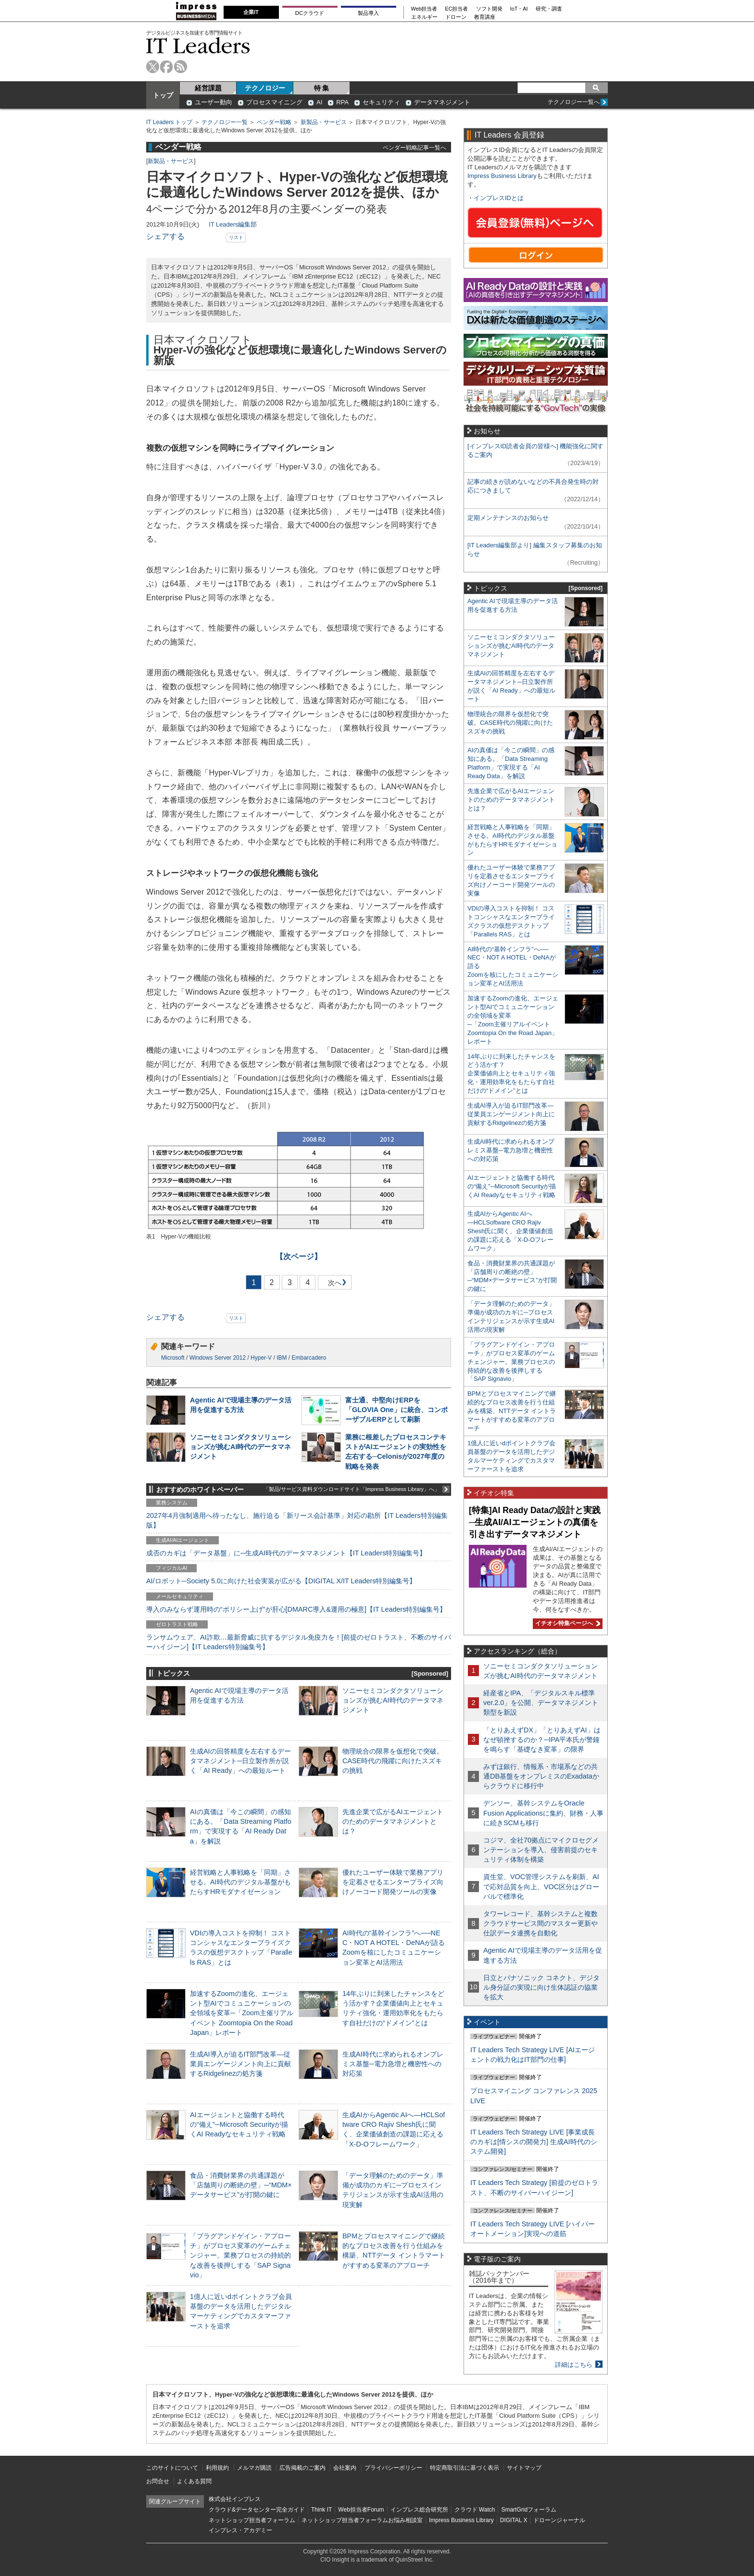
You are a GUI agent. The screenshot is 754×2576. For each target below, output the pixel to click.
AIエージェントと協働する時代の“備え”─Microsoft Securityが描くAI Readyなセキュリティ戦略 (239, 2124)
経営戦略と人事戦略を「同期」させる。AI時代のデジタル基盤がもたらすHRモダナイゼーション (240, 1882)
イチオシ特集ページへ (566, 1623)
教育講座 (484, 17)
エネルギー (424, 17)
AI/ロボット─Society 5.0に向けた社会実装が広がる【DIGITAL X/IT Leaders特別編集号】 (281, 1581)
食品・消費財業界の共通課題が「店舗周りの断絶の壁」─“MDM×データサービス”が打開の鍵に (241, 2185)
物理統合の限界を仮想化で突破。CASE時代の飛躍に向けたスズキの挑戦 (392, 1760)
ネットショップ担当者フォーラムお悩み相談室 (362, 2520)
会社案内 (344, 2467)
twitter (152, 66)
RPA (342, 102)
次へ (333, 1284)
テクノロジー (265, 88)
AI (319, 102)
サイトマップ (524, 2467)
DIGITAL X (514, 2520)
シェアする (165, 236)
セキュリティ (381, 102)
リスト (236, 237)
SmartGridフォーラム (528, 2509)
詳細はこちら (573, 2364)
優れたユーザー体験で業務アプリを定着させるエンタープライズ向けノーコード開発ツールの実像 (392, 1882)
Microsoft (173, 1357)
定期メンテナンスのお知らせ (508, 517)
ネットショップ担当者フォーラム (252, 2520)
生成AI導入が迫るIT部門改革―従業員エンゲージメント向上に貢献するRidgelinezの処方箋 (240, 2063)
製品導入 (368, 13)
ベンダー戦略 (274, 122)
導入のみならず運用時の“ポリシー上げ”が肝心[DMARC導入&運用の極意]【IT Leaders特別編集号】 (296, 1609)
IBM (281, 1357)
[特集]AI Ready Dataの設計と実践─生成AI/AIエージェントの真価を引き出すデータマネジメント (535, 1522)
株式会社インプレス (235, 2499)
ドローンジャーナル (559, 2520)
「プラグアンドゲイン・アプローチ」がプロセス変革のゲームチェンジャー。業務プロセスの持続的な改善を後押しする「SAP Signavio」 (240, 2255)
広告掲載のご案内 (302, 2467)
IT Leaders (198, 45)
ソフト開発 (489, 9)
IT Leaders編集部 (233, 224)
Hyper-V (261, 1357)
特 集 (321, 88)
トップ (163, 95)
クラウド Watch (474, 2509)
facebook (166, 66)
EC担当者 (456, 9)
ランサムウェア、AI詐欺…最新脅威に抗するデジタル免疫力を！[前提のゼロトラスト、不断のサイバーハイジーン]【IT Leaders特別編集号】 (298, 1642)
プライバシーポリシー (393, 2467)
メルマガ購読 (254, 2467)
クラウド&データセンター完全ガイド (257, 2509)
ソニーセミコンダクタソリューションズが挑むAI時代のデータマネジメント (240, 1446)
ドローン (455, 17)
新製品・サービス (324, 122)
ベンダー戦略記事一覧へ (414, 147)
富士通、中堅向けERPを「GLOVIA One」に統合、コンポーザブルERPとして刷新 (396, 1409)
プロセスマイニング (274, 102)
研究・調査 (549, 9)
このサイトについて (172, 2467)
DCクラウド (309, 13)
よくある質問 (194, 2481)
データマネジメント (442, 102)
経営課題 (208, 88)
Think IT (321, 2509)
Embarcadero (309, 1357)
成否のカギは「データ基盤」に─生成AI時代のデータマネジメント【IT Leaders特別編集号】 (286, 1553)
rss (180, 66)
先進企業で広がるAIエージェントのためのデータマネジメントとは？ (392, 1821)
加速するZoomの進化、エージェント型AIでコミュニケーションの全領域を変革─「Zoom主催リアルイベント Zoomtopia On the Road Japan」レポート (241, 2013)
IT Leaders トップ (169, 122)
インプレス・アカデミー (240, 2530)
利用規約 (217, 2467)
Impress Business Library (502, 175)
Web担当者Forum (361, 2509)
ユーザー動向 (213, 102)
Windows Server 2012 (217, 1357)
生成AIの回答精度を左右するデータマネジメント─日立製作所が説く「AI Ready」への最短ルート (240, 1760)
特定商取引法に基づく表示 (464, 2467)
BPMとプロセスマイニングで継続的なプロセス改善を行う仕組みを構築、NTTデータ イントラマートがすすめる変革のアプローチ (511, 1411)
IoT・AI (519, 9)
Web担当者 (424, 9)
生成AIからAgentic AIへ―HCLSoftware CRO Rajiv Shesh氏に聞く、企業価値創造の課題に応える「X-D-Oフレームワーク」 (510, 1231)
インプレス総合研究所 (419, 2509)
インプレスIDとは (499, 198)
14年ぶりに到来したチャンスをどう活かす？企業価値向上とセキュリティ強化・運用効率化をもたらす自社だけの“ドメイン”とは (511, 1074)
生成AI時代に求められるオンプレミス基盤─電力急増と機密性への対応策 (392, 2063)
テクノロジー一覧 (224, 122)
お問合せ (157, 2481)
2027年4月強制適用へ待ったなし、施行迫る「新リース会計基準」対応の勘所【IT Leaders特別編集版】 (297, 1520)
